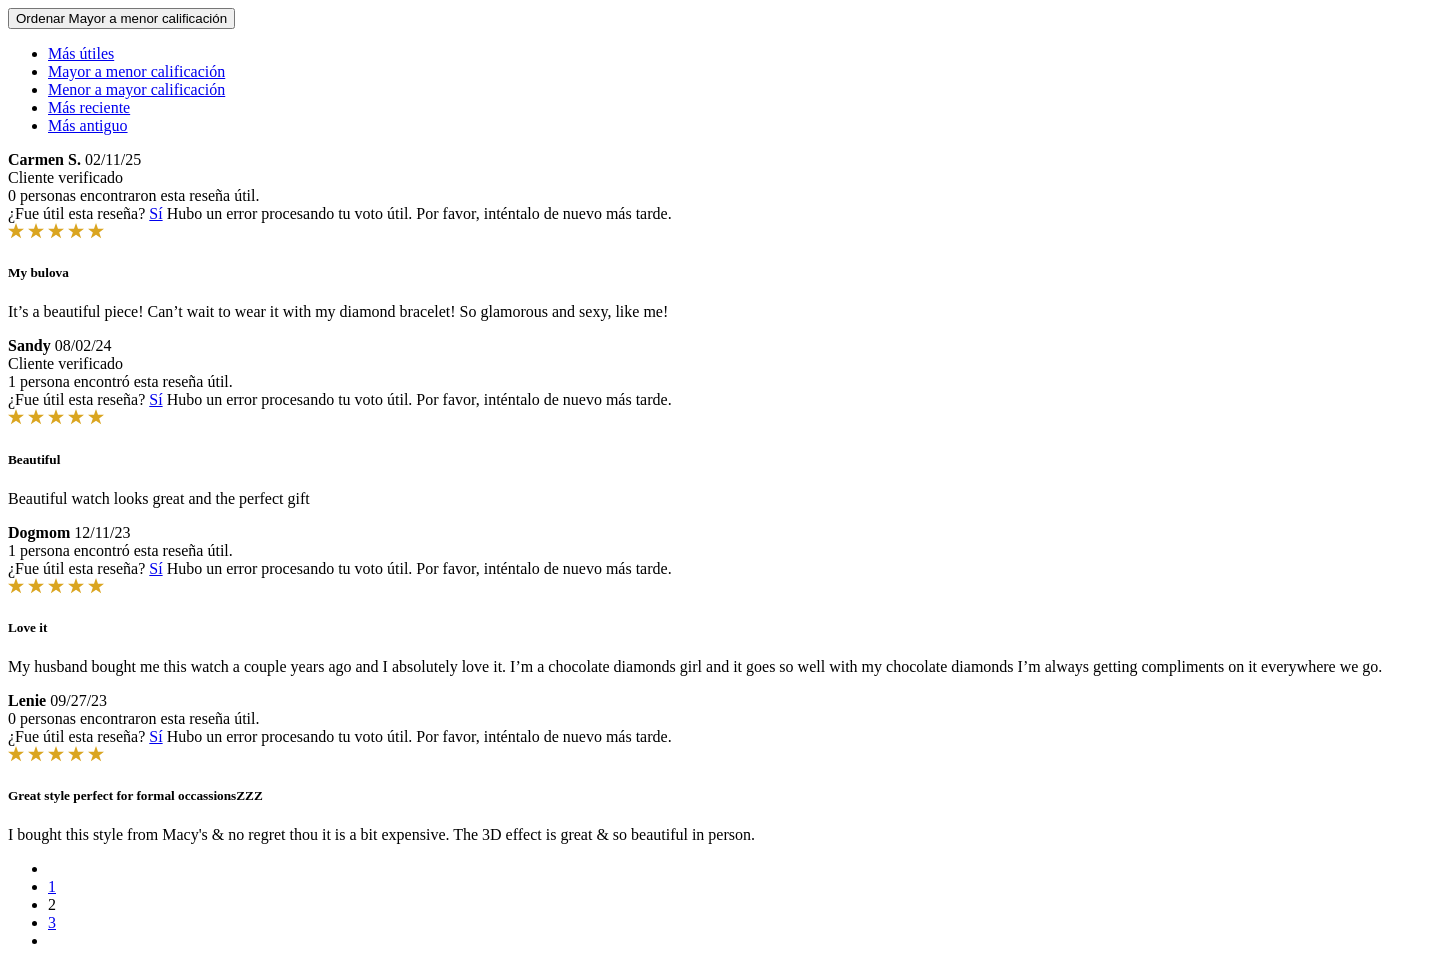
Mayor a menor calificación (136, 71)
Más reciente (89, 107)
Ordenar (121, 18)
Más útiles (81, 53)
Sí (155, 213)
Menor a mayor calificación (136, 89)
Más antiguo (88, 125)
